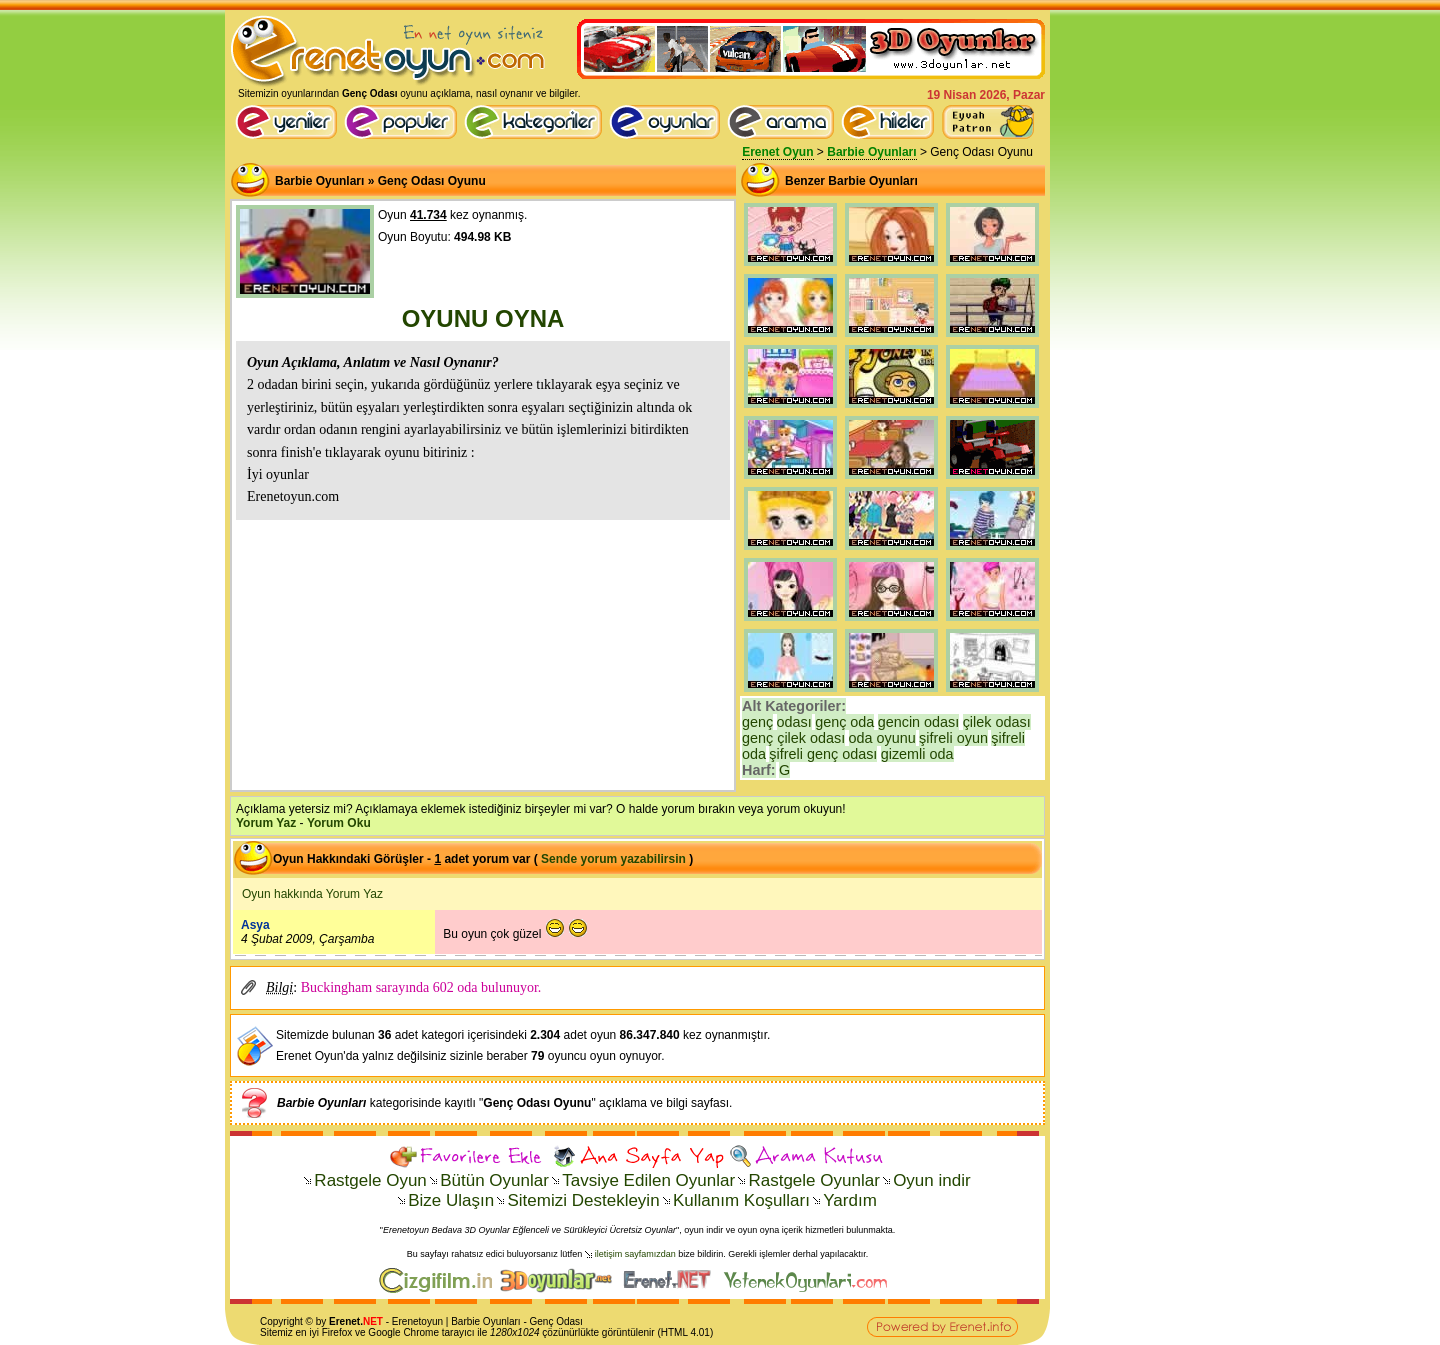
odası (794, 722)
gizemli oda (917, 754)
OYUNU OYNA (483, 318)
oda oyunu (882, 738)
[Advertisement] (483, 653)
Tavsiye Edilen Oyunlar (648, 1180)
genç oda (844, 722)
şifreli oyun (953, 738)
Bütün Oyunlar (494, 1180)
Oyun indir (931, 1180)
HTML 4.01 (685, 1332)
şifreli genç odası (823, 754)
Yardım (850, 1200)
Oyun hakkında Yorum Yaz (312, 894)
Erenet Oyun (777, 152)
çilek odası (997, 722)
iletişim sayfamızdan (635, 1254)
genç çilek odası (793, 738)
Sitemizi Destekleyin (583, 1200)
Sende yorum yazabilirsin (613, 859)
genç (757, 722)
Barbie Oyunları (871, 152)
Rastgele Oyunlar (813, 1180)
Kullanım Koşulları (741, 1200)
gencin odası (919, 722)
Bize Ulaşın (451, 1200)
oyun (432, 1321)
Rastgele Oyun (370, 1180)
